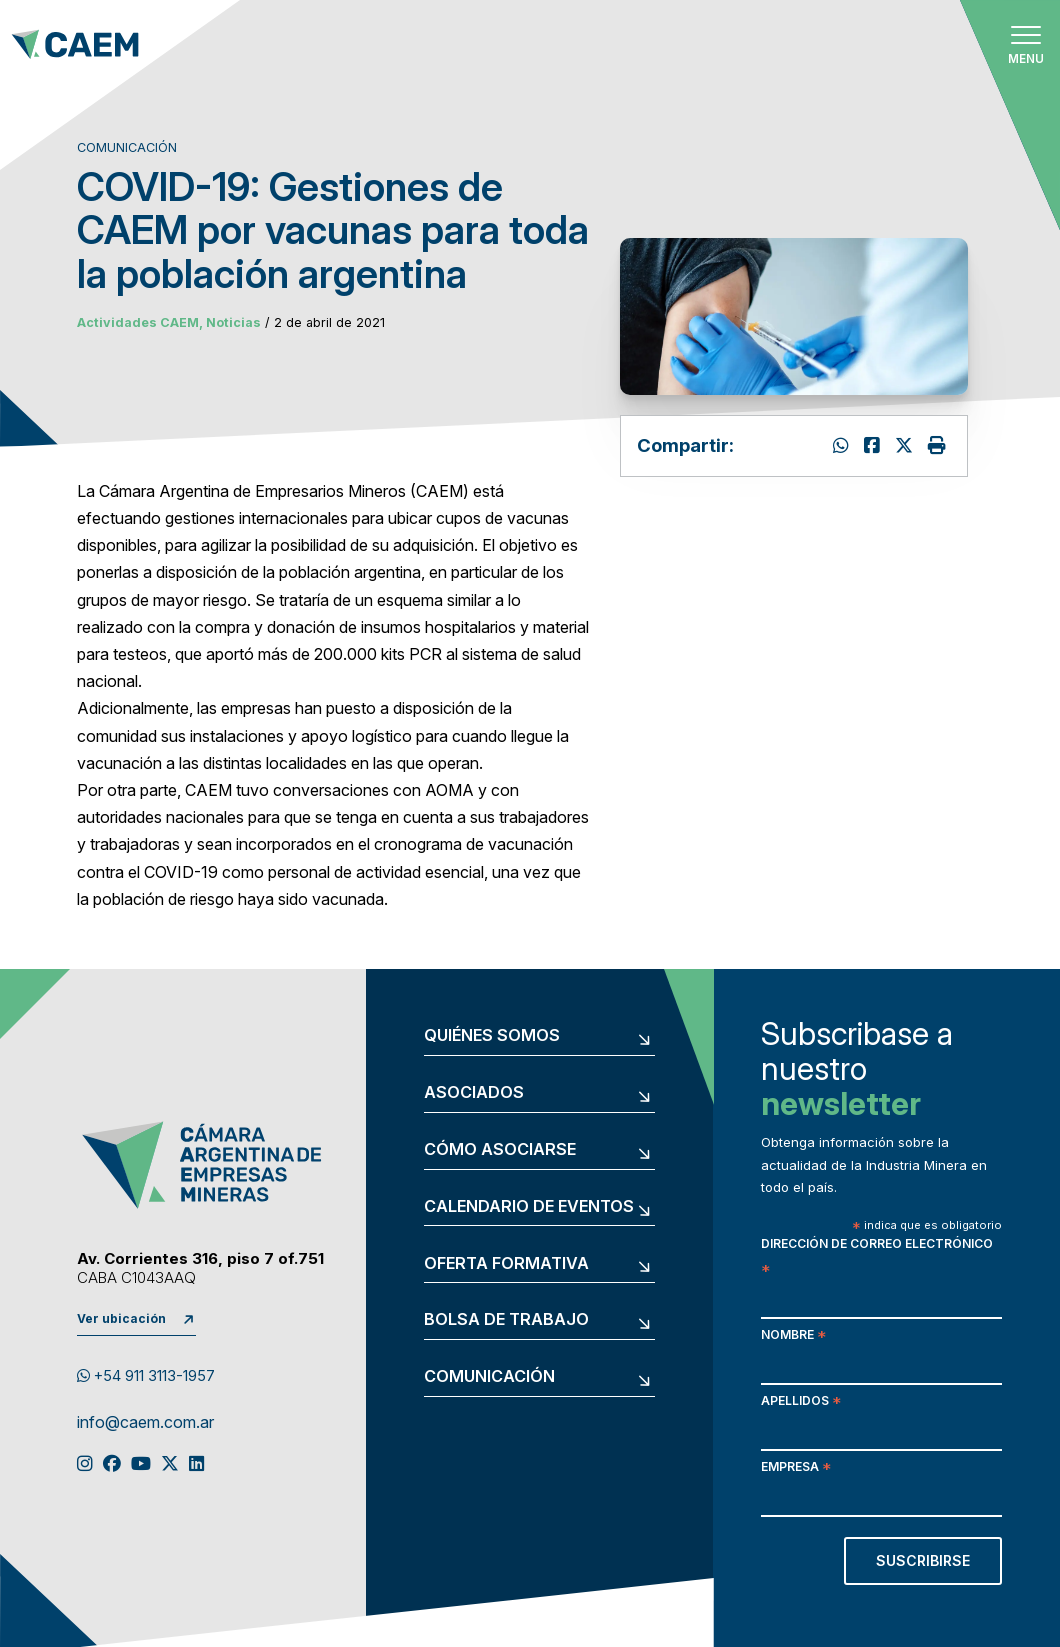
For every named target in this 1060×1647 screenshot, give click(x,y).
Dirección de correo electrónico (877, 1258)
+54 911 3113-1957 (146, 1376)
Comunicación (489, 1377)
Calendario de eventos (529, 1207)
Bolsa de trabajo (506, 1320)
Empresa (796, 1468)
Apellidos (801, 1402)
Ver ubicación (121, 1318)
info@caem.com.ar (145, 1423)
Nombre (793, 1336)
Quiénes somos (492, 1036)
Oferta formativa (506, 1264)
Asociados (474, 1093)
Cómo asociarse (500, 1150)
